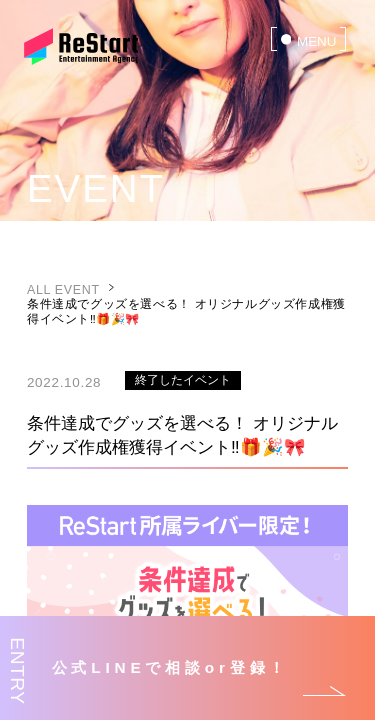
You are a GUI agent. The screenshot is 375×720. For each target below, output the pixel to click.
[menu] (308, 39)
